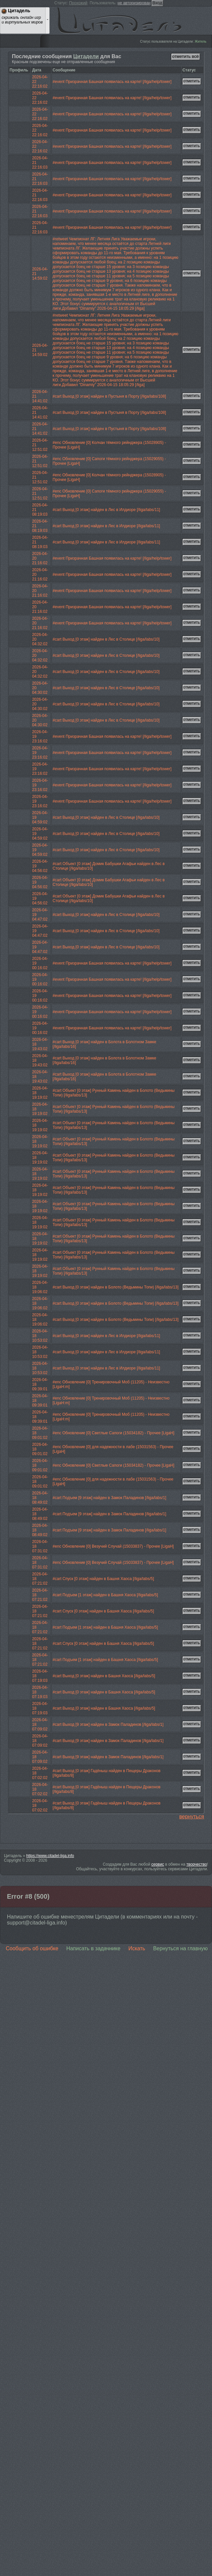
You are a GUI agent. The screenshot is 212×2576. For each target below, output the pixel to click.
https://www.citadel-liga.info (50, 1855)
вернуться (191, 1816)
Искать (136, 1948)
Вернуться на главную (180, 1948)
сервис (157, 1864)
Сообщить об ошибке (32, 1948)
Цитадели (86, 56)
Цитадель (122, 22)
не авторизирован (134, 3)
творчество (197, 1864)
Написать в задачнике (93, 1948)
